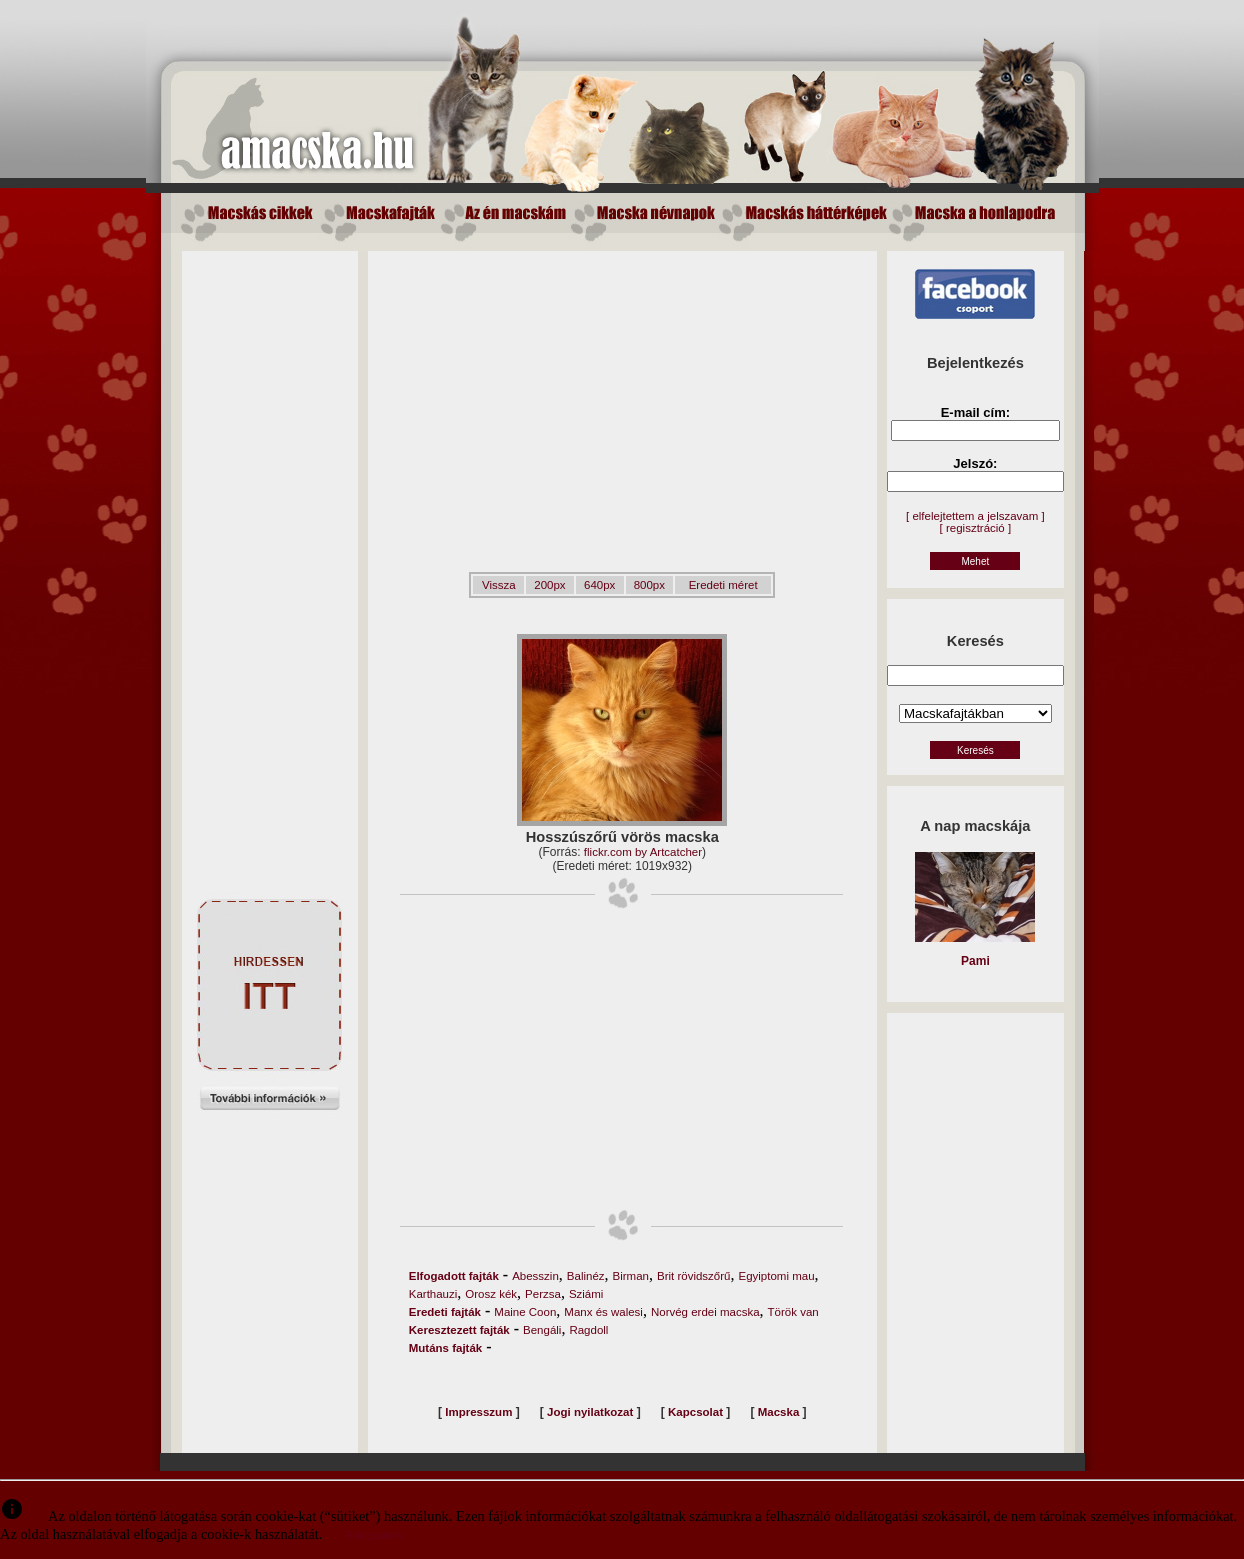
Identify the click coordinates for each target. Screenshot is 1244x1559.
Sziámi (586, 1294)
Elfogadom (373, 1535)
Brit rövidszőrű (694, 1276)
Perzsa (543, 1294)
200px (549, 585)
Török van (793, 1312)
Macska (779, 1412)
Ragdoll (588, 1330)
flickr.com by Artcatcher (643, 852)
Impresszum (478, 1412)
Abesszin (535, 1276)
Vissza (499, 585)
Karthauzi (433, 1294)
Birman (631, 1276)
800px (649, 585)
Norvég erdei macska (705, 1312)
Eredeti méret (723, 585)
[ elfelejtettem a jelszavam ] (975, 516)
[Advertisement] (270, 551)
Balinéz (586, 1276)
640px (599, 585)
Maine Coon (525, 1312)
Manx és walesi (603, 1312)
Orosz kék (491, 1294)
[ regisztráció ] (976, 528)
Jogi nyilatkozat (590, 1412)
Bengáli (542, 1330)
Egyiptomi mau (776, 1276)
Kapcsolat (695, 1412)
